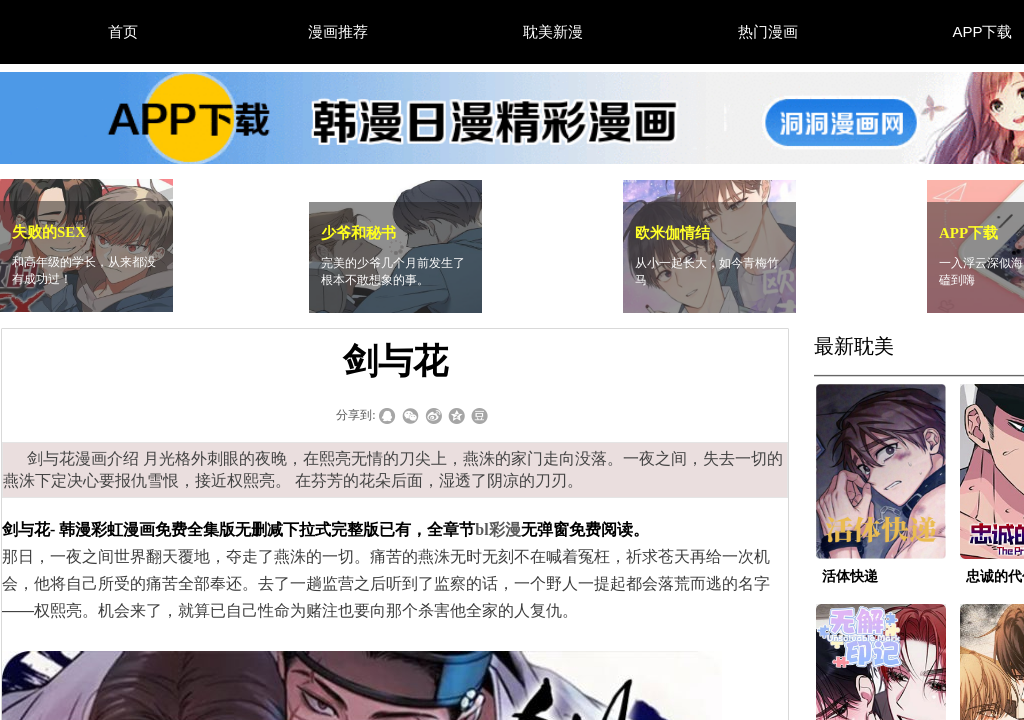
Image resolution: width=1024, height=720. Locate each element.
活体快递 (850, 576)
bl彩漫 (497, 529)
